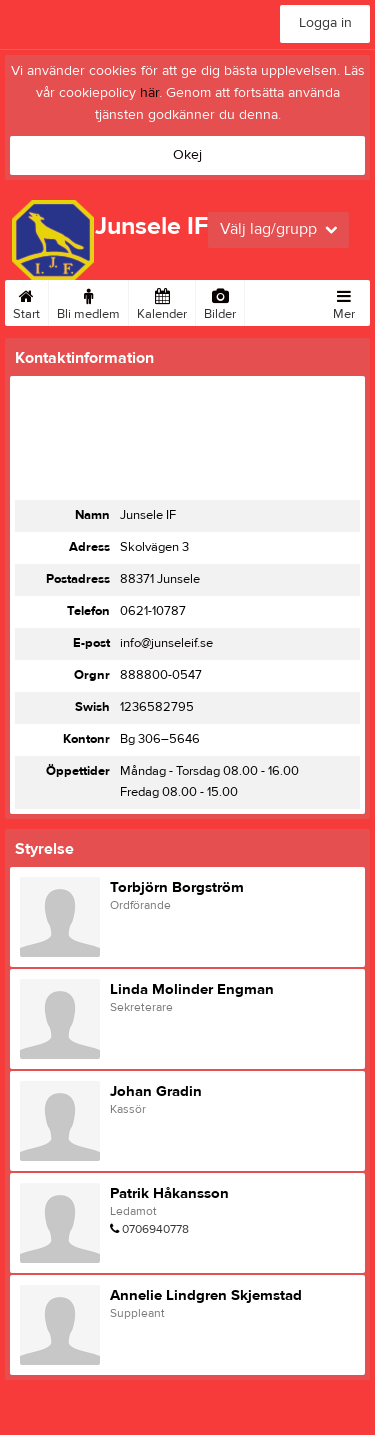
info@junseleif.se (166, 643)
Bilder (220, 301)
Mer (344, 301)
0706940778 (155, 1229)
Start (26, 301)
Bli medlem (88, 301)
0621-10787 (153, 611)
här (149, 93)
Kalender (162, 301)
